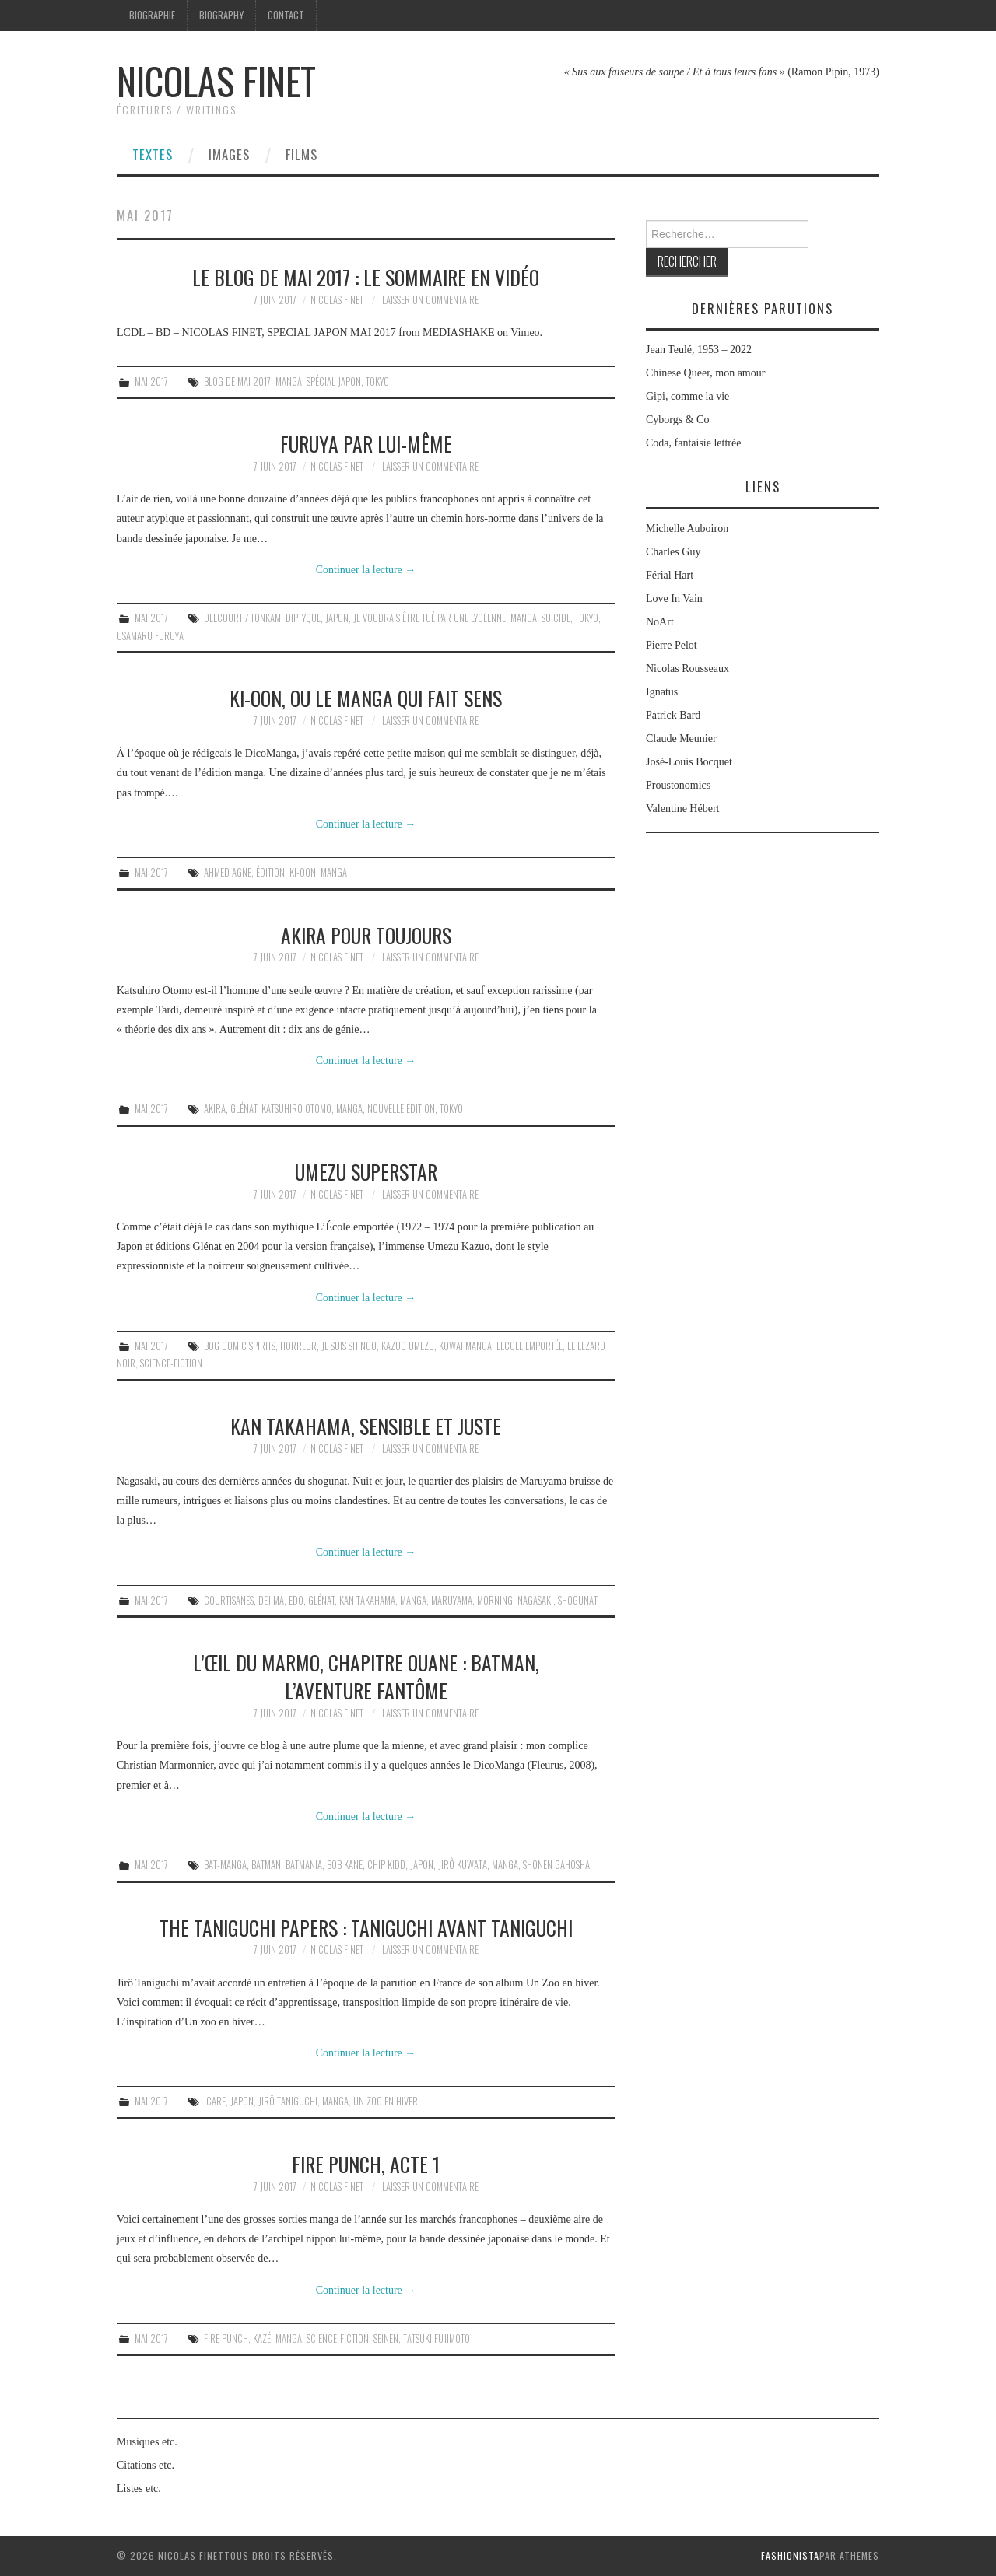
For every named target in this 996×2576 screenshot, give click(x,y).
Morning (495, 1600)
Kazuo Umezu (407, 1346)
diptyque (303, 618)
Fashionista (790, 2555)
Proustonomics (678, 785)
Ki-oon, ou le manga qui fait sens (366, 697)
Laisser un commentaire (430, 299)
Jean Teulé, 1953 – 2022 (699, 349)
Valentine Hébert (682, 808)
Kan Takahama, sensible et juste (365, 1425)
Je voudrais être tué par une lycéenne (429, 618)
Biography (221, 15)
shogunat (578, 1600)
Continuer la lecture (366, 570)
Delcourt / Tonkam (242, 618)
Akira (215, 1108)
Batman (266, 1864)
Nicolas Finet (216, 80)
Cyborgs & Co (677, 419)
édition (270, 872)
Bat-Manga (225, 1864)
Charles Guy (673, 552)
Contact (286, 15)
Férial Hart (669, 575)
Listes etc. (139, 2488)
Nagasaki (535, 1600)
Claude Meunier (681, 738)
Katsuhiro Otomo (296, 1108)
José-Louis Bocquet (689, 762)
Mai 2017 (151, 381)
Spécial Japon (334, 381)
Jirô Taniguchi (287, 2101)
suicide (556, 618)
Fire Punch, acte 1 (366, 2164)
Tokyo (377, 381)
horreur (298, 1346)
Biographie (152, 15)
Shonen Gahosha (556, 1864)
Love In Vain (674, 598)
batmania (304, 1864)
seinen (386, 2338)
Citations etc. (145, 2465)
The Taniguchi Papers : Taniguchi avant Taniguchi (366, 1927)
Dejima (271, 1600)
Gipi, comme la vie (687, 396)
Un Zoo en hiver (385, 2101)
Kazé (262, 2338)
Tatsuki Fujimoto (436, 2338)
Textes (152, 154)
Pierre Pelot (671, 645)
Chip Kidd (386, 1864)
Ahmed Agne (227, 872)
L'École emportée (529, 1346)
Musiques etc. (147, 2442)
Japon (337, 618)
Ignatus (662, 692)
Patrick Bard (673, 715)
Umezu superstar (366, 1171)
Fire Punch (226, 2338)
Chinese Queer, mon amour (705, 373)
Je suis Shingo (349, 1346)
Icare (215, 2101)
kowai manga (465, 1346)
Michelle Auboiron (687, 528)
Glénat (243, 1108)
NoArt (660, 622)
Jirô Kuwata (462, 1864)
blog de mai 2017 (237, 381)
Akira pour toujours (366, 935)
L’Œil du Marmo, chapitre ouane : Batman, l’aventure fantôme (366, 1676)
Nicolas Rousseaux (687, 668)
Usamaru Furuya (150, 635)
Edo (296, 1600)
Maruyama (451, 1600)
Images (229, 154)
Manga (288, 381)
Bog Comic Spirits (239, 1346)
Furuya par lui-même (366, 443)
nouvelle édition (401, 1108)
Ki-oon (302, 872)
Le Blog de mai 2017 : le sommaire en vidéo (365, 277)
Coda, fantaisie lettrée (693, 443)
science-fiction (171, 1363)
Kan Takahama (367, 1600)
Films (301, 154)
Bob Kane (345, 1864)
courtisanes (229, 1600)
